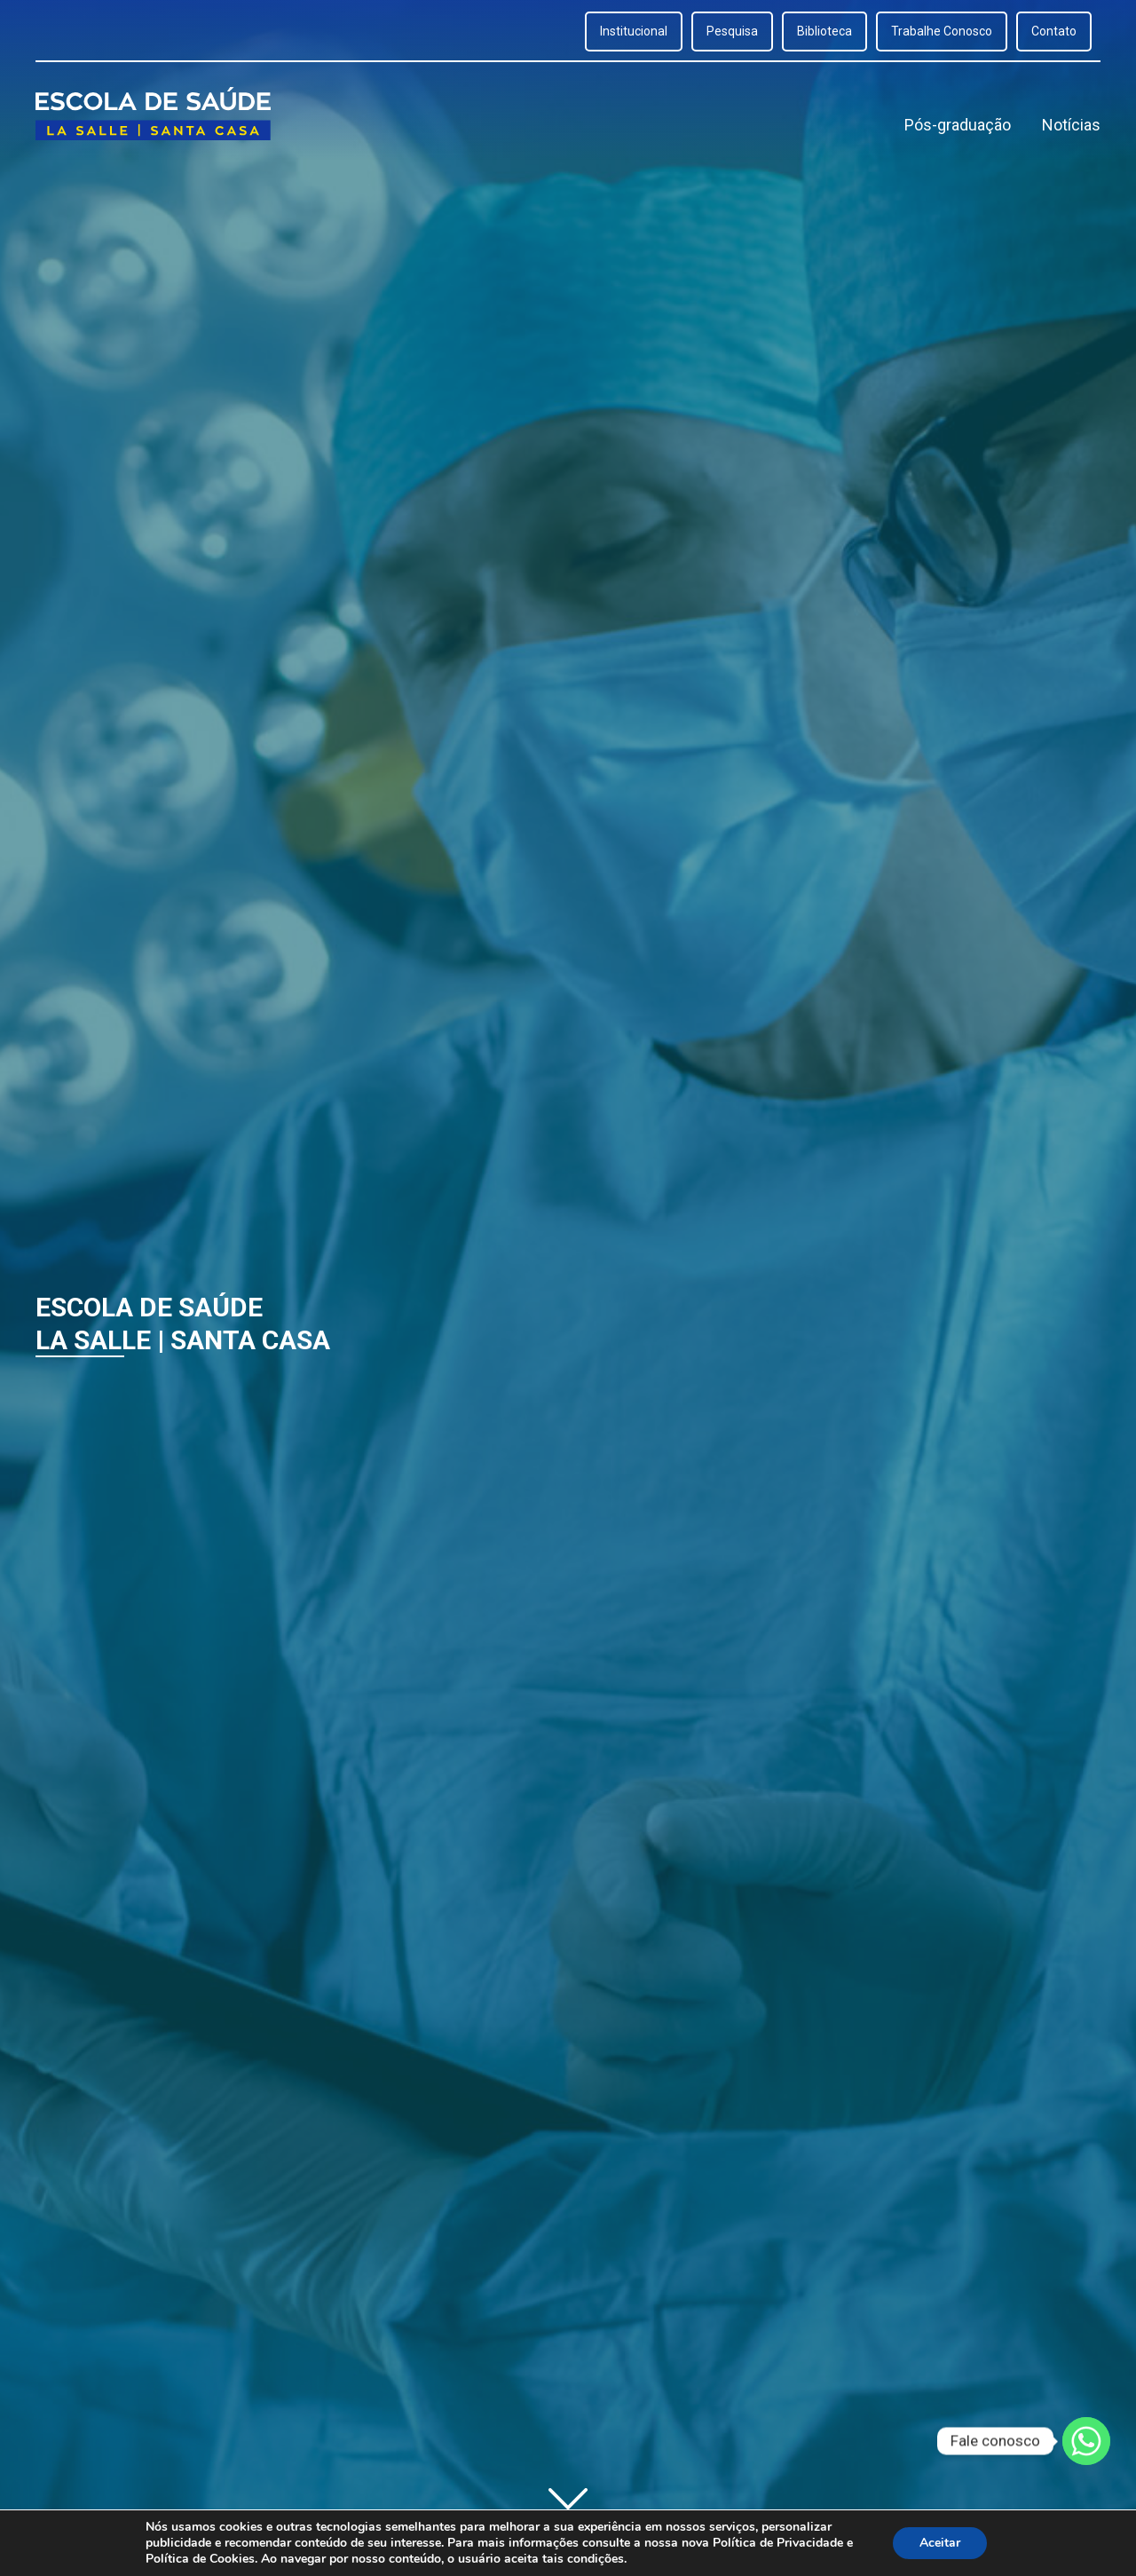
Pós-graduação (957, 124)
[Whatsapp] (1086, 2441)
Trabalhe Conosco (941, 31)
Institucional (633, 31)
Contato (1054, 31)
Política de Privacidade (778, 2542)
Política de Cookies (200, 2558)
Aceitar (939, 2542)
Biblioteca (824, 31)
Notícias (1071, 124)
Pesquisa (732, 31)
